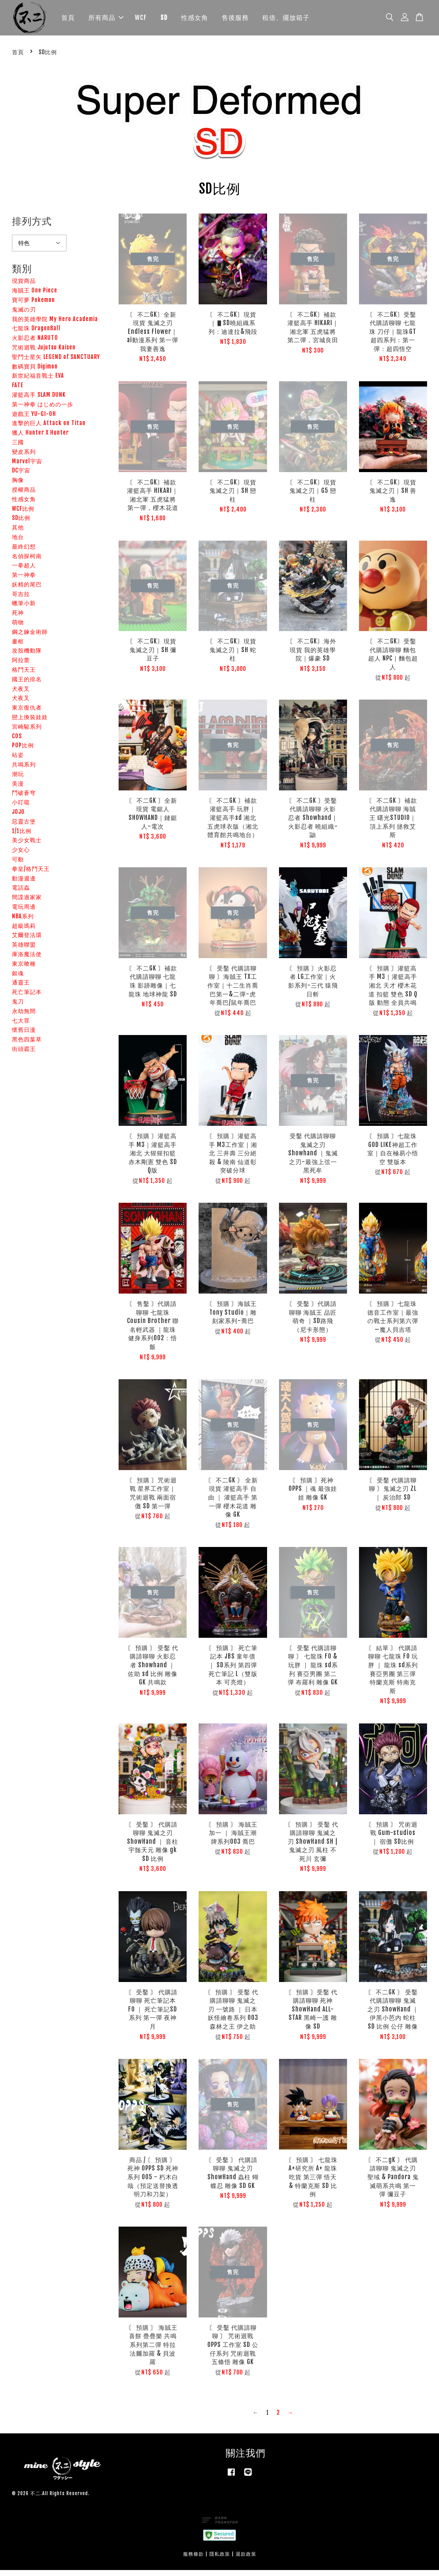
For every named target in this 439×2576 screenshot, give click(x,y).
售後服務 (235, 20)
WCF (141, 20)
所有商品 (105, 20)
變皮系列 (24, 457)
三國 (18, 448)
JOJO (18, 817)
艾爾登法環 (27, 940)
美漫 (18, 789)
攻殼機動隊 (27, 656)
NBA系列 (23, 921)
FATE (17, 391)
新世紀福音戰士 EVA (38, 381)
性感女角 (194, 20)
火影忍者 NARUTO (35, 343)
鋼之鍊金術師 (30, 637)
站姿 (18, 760)
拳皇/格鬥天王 (31, 874)
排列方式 (32, 227)
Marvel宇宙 (27, 466)
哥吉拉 (21, 599)
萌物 (18, 628)
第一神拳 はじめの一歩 (42, 409)
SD (164, 20)
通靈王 (21, 988)
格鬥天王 (24, 675)
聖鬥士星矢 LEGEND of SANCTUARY (56, 362)
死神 (18, 618)
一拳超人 (24, 571)
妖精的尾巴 (27, 589)
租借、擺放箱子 (286, 20)
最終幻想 (24, 552)
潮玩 (18, 779)
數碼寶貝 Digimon (35, 372)
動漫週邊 (24, 883)
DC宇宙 (21, 476)
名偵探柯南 (27, 561)
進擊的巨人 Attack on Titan (49, 428)
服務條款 (193, 2560)
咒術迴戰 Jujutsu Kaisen (44, 353)
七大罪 (21, 1026)
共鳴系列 (24, 770)
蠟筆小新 (24, 609)
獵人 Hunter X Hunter (40, 438)
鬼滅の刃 (24, 315)
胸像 (18, 485)
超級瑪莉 (24, 931)
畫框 (18, 646)
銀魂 (18, 978)
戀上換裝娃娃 (30, 722)
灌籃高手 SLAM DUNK (39, 400)
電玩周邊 (24, 912)
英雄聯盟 (24, 950)
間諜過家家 (27, 903)
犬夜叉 (21, 694)
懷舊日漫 (24, 1035)
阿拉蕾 (21, 666)
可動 (18, 865)
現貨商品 (24, 286)
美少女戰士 (27, 846)
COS (17, 741)
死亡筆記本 (27, 997)
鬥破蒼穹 (24, 798)
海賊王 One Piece (34, 296)
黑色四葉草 (27, 1045)
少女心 (21, 855)
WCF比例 (23, 514)
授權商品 (24, 495)
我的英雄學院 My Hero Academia (55, 324)
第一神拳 (24, 580)
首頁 (68, 20)
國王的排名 (27, 684)
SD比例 (21, 523)
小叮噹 (21, 808)
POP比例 (23, 751)
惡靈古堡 (24, 826)
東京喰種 (24, 969)
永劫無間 (24, 1016)
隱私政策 (219, 2560)
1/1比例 (21, 836)
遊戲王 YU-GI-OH (34, 419)
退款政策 (246, 2560)
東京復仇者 (27, 713)
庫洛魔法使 (27, 960)
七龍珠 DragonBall (36, 334)
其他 (18, 533)
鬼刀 (18, 1007)
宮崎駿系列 (27, 732)
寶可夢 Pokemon (33, 305)
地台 (18, 542)
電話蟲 (21, 893)
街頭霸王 (24, 1054)
